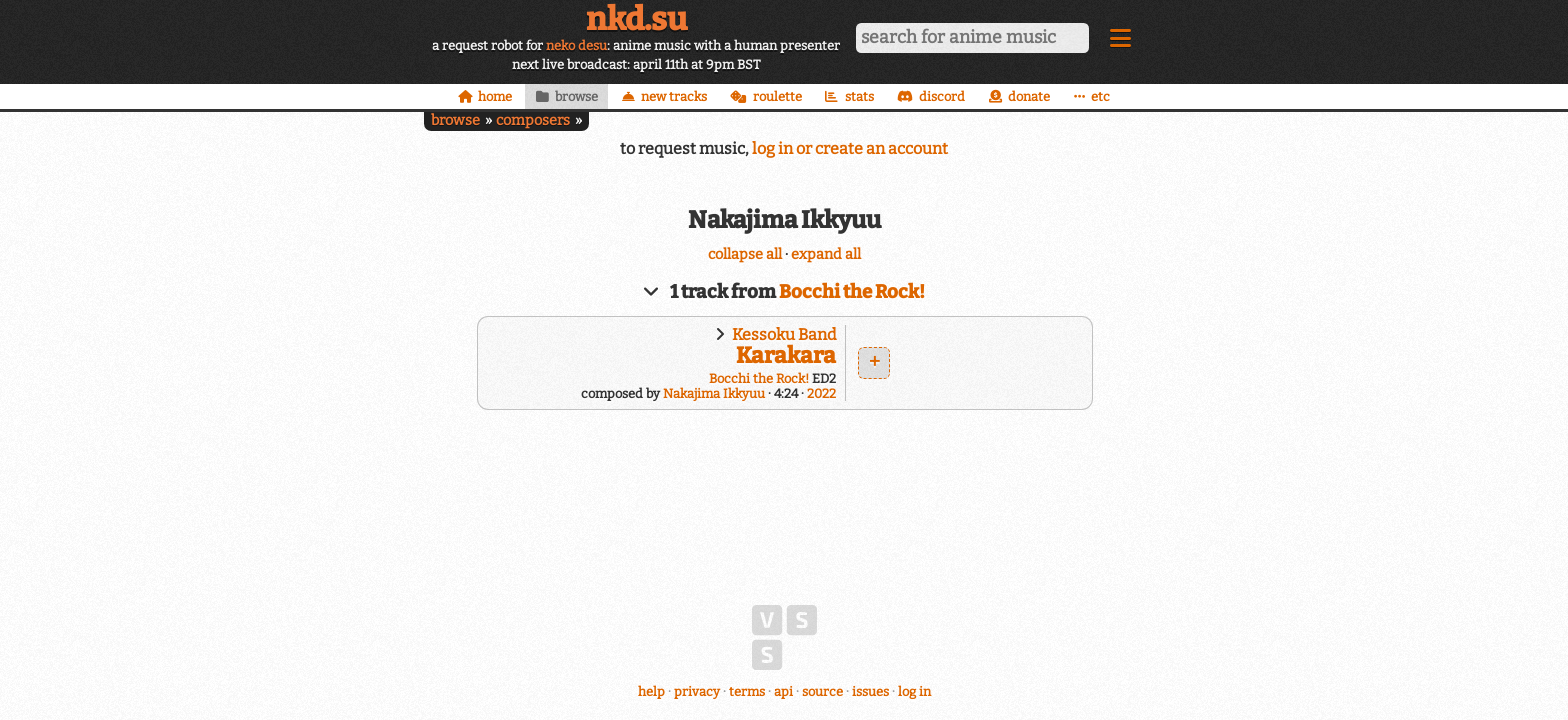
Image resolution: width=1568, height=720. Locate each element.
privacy (697, 691)
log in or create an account (850, 148)
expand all (826, 254)
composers (533, 120)
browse (455, 120)
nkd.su (636, 19)
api (783, 691)
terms (747, 691)
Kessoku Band (784, 334)
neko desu (576, 45)
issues (870, 691)
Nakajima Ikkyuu (714, 393)
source (822, 691)
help (651, 691)
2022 (821, 393)
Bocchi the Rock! (852, 292)
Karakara (786, 355)
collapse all (745, 254)
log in (914, 691)
